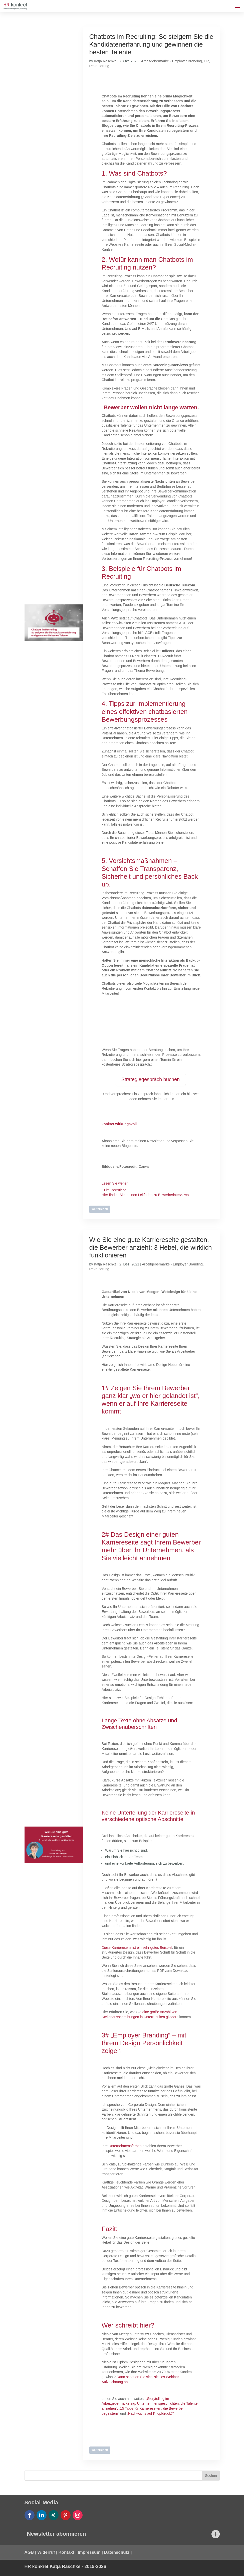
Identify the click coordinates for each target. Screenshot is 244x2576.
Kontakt (66, 2552)
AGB (29, 2552)
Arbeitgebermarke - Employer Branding (171, 61)
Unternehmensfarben (125, 2146)
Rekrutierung (99, 66)
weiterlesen (100, 1209)
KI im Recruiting (114, 1190)
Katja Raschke (105, 61)
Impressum (89, 2552)
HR (206, 61)
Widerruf (46, 2552)
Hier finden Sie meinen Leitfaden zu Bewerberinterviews (145, 1195)
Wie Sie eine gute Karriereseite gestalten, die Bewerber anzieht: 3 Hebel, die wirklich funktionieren (150, 1247)
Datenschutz (116, 2552)
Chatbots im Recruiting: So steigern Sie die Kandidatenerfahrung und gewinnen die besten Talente (151, 44)
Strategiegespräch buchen (150, 1079)
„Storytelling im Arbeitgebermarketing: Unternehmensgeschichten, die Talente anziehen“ (149, 2403)
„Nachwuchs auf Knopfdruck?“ (150, 2413)
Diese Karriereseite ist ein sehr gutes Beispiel (137, 1948)
